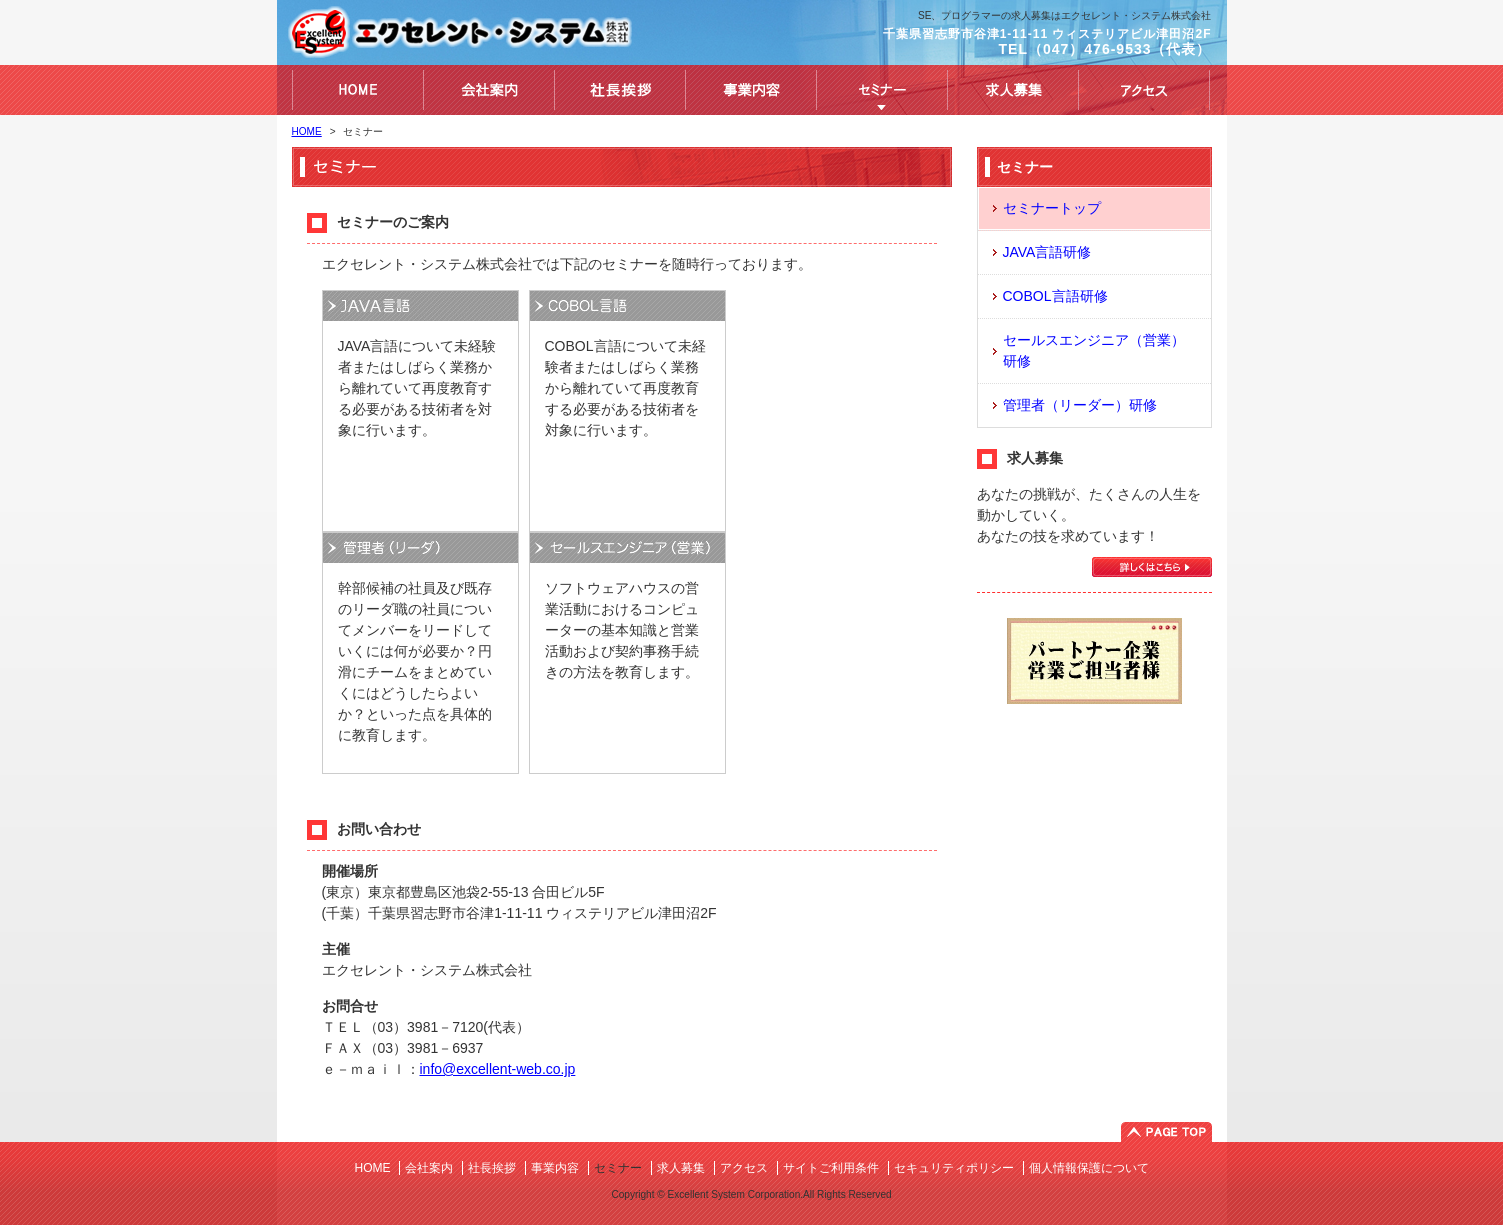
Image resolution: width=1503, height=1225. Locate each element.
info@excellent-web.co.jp (498, 1069)
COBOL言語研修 (1055, 296)
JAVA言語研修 (1047, 252)
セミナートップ (1052, 208)
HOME (307, 131)
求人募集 (681, 1168)
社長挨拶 (492, 1168)
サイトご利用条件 (831, 1168)
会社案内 (429, 1168)
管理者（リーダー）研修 (1080, 405)
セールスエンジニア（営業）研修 (1094, 350)
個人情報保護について (1089, 1168)
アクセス (744, 1168)
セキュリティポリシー (954, 1168)
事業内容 (555, 1168)
